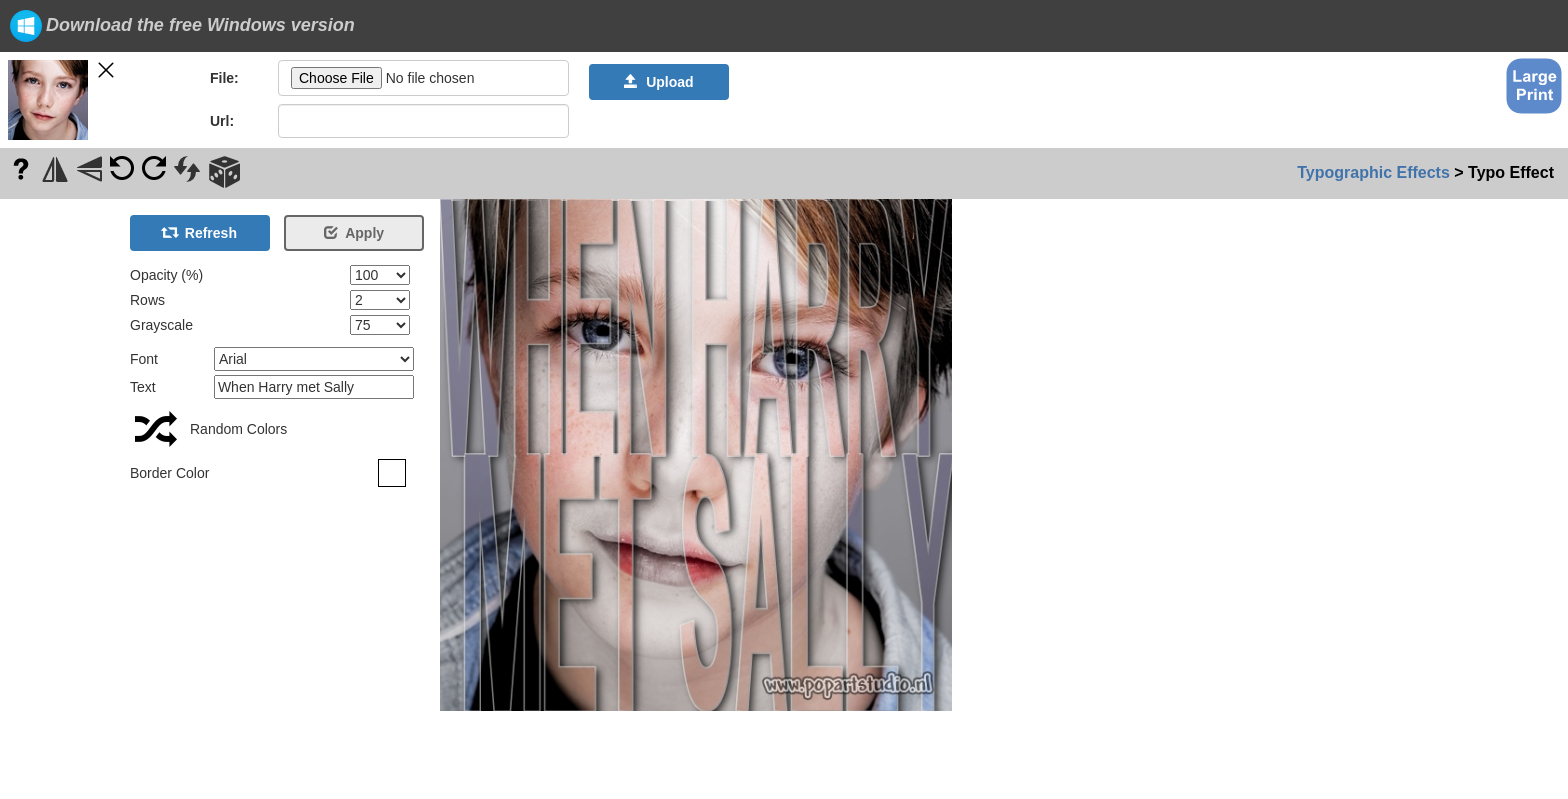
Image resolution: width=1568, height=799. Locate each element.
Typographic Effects (1373, 172)
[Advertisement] (60, 499)
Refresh (200, 233)
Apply (354, 233)
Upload (658, 82)
